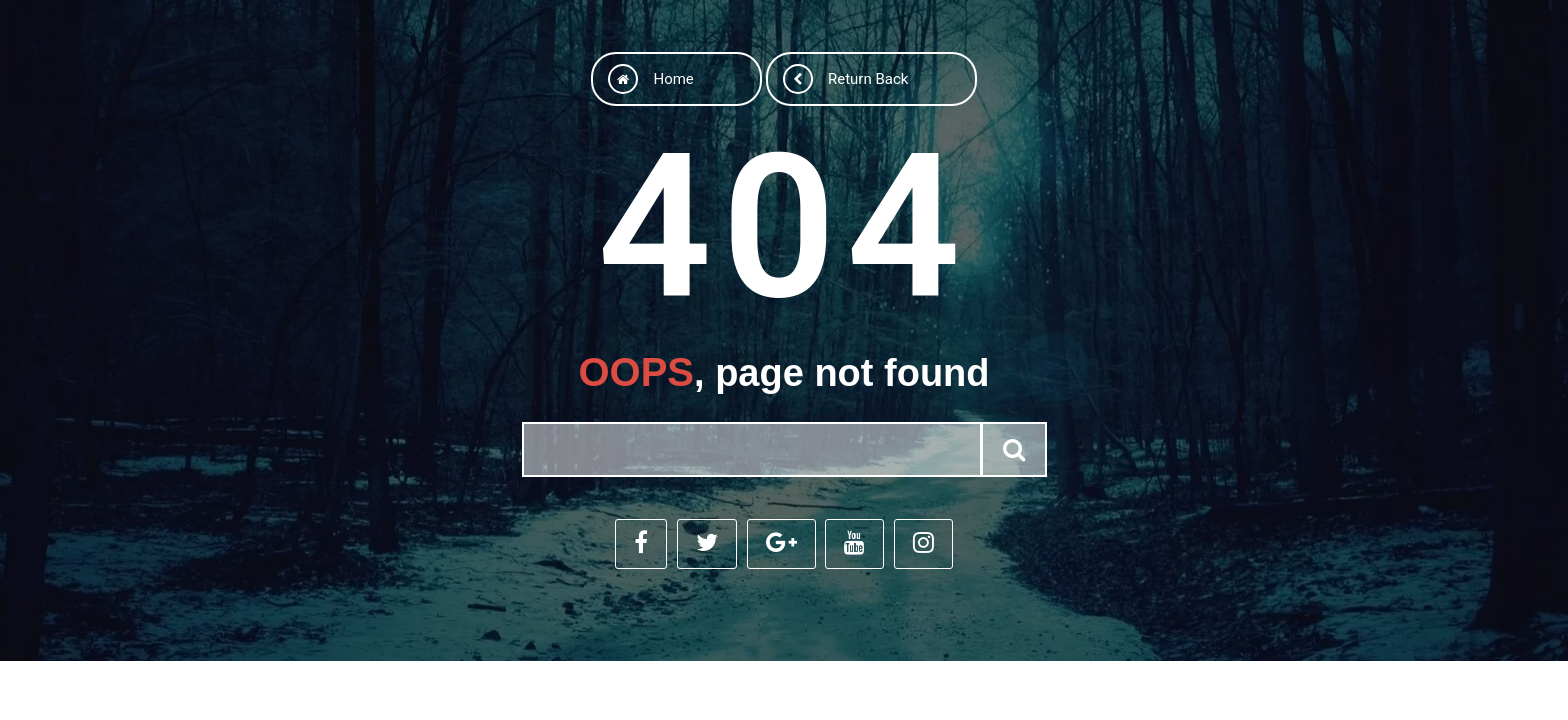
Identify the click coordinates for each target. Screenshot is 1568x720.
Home (642, 77)
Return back (845, 77)
